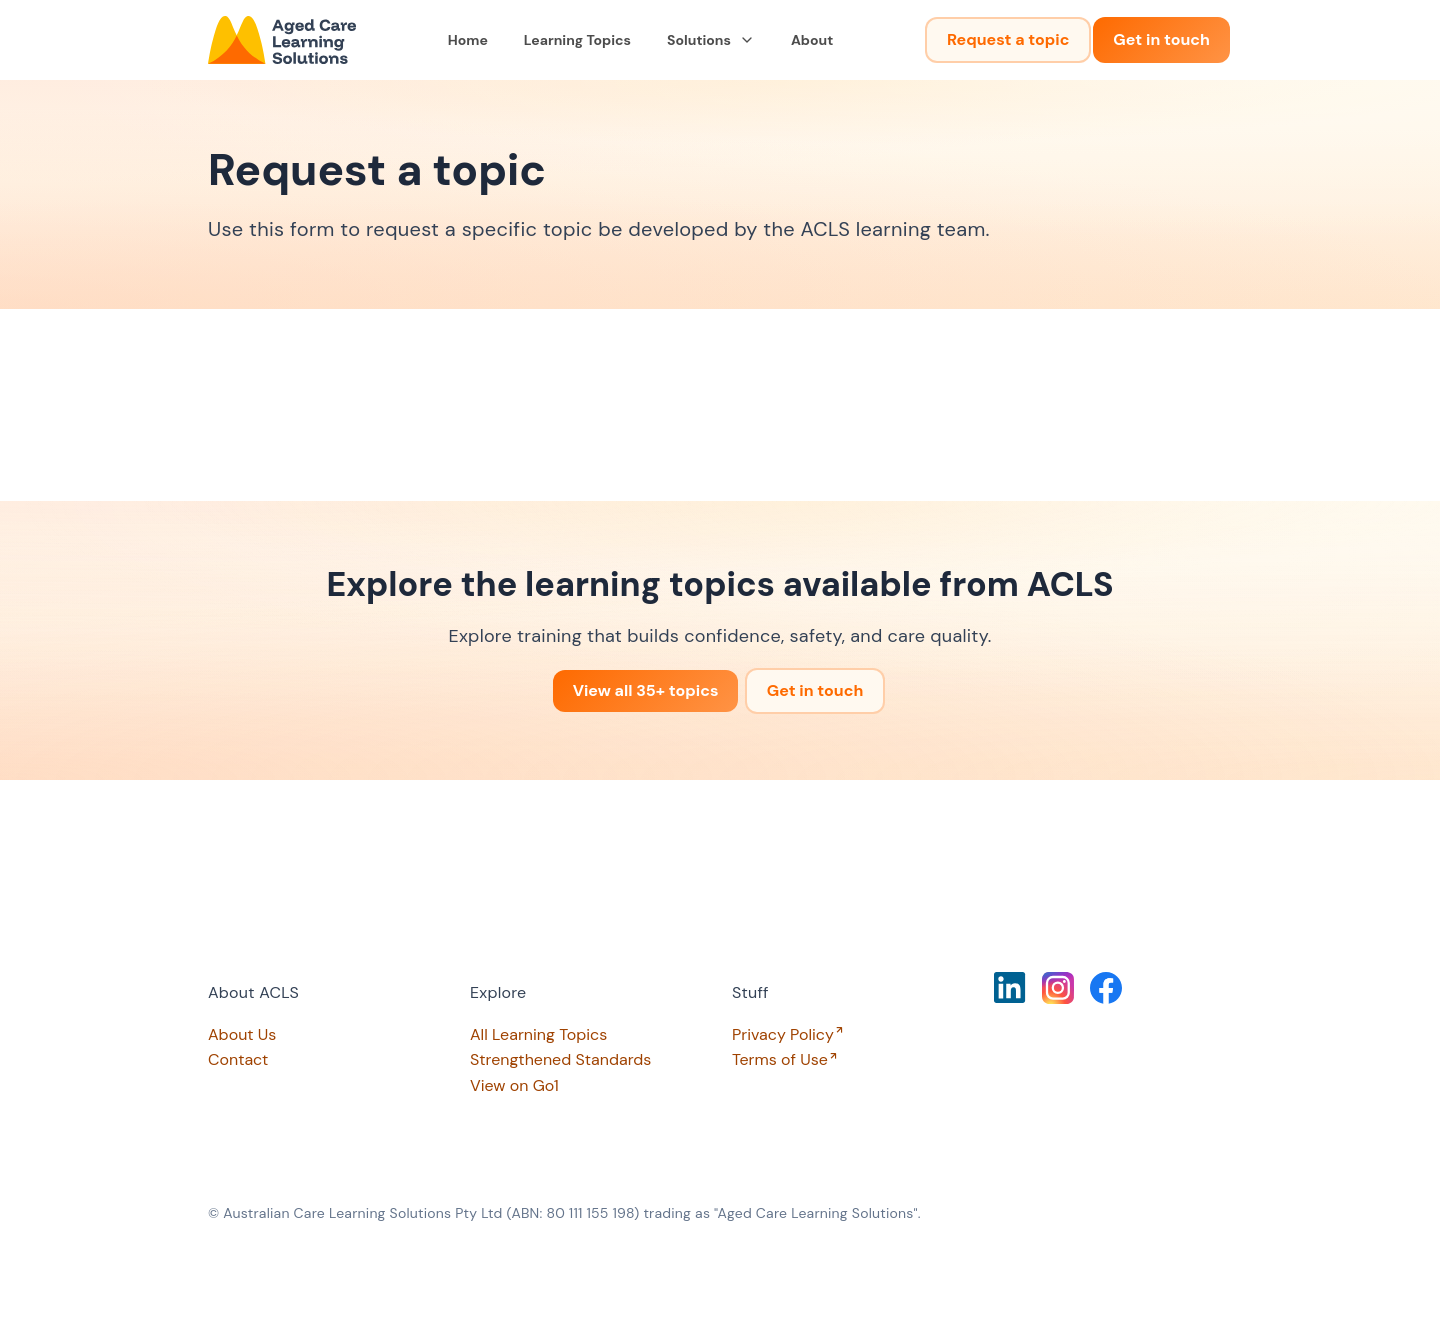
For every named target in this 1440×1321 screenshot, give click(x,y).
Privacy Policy (783, 1034)
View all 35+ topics (646, 690)
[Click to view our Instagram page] (1058, 988)
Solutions (711, 40)
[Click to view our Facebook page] (1106, 988)
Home (468, 40)
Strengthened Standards (560, 1059)
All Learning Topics (538, 1034)
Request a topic (1008, 39)
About (812, 40)
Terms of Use (780, 1059)
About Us (242, 1034)
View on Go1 (514, 1085)
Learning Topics (577, 40)
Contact (238, 1059)
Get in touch (1161, 39)
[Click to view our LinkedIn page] (1010, 987)
